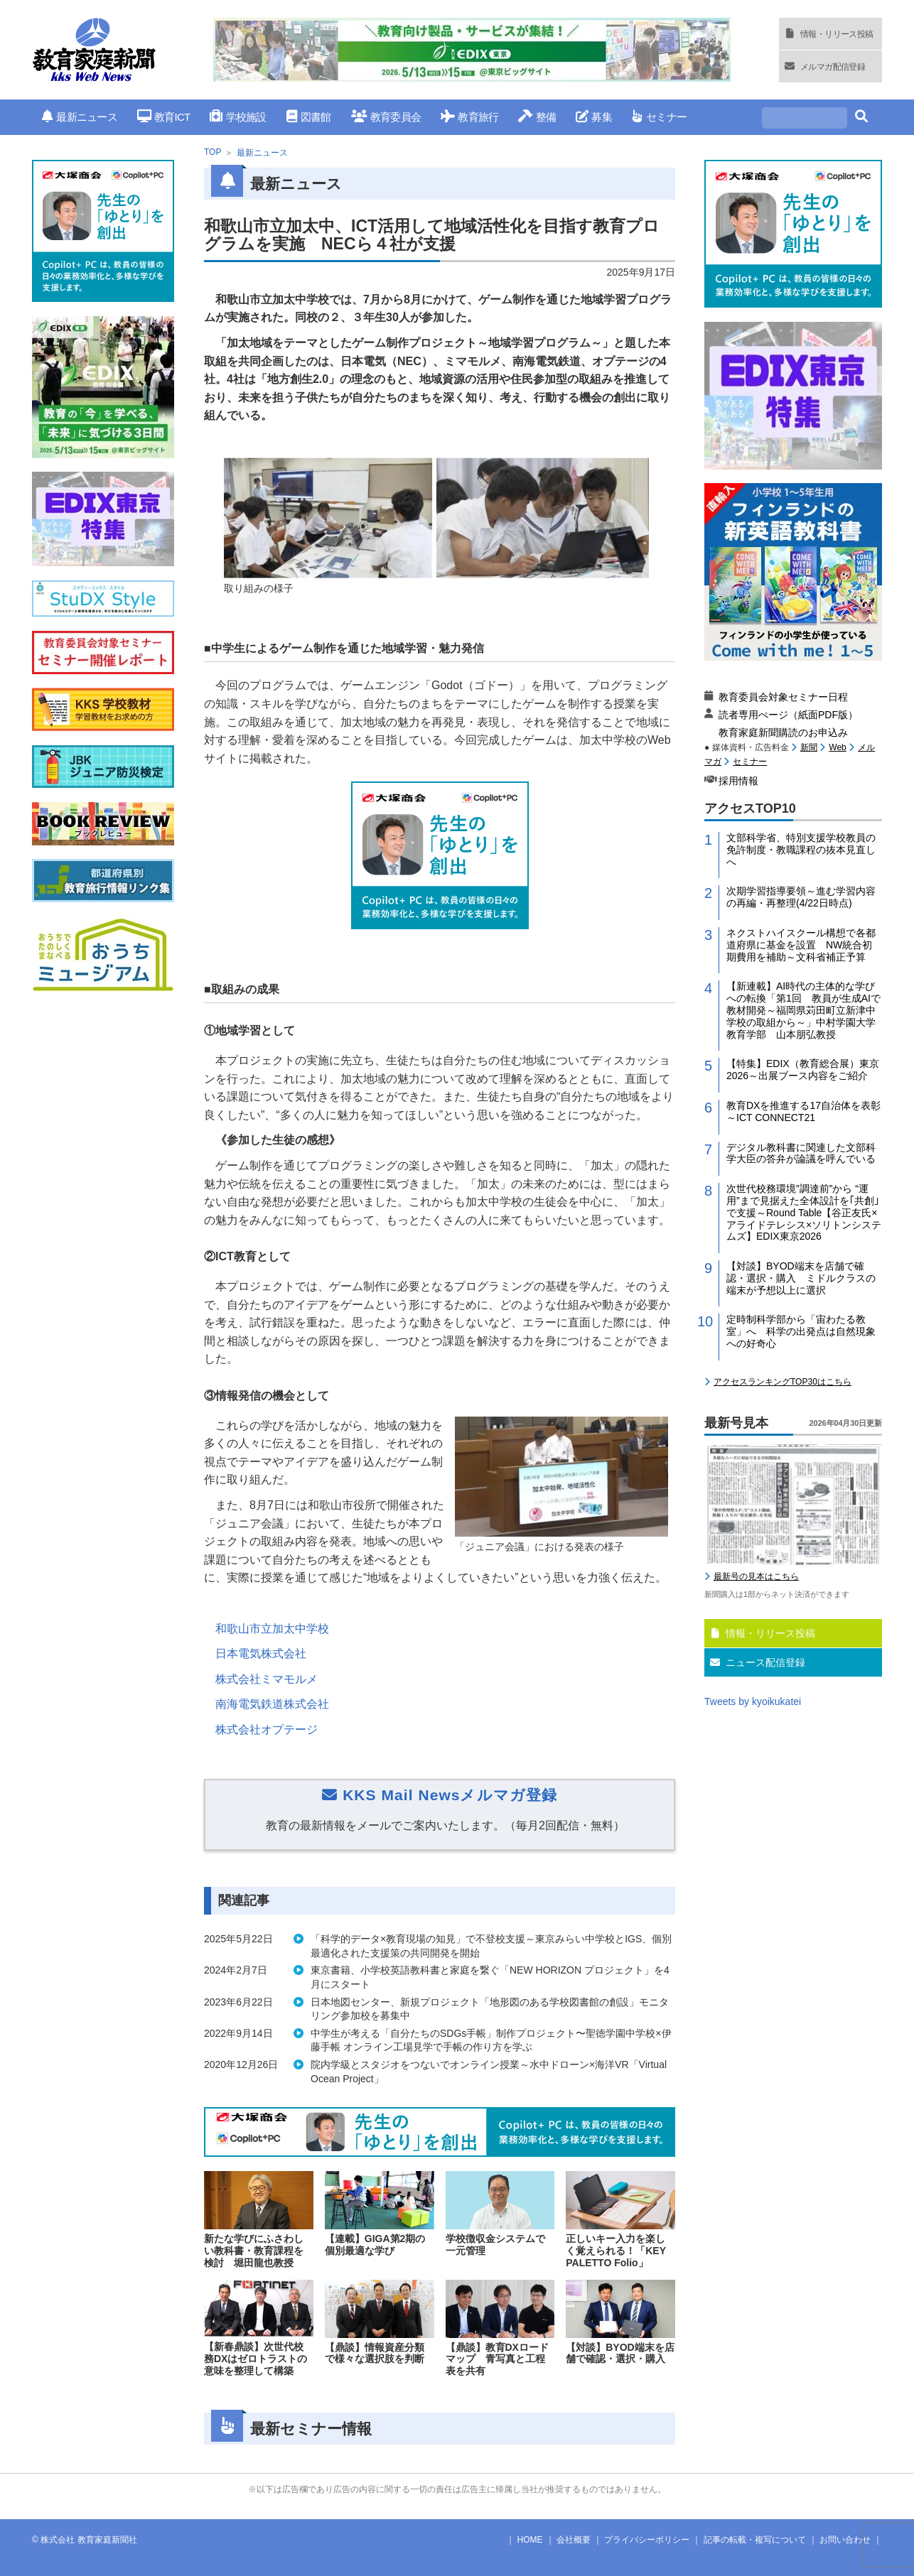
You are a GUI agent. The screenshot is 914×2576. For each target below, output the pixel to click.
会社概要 (574, 2540)
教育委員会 (386, 117)
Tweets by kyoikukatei (752, 1701)
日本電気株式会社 (260, 1653)
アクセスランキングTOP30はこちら (782, 1382)
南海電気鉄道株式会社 (272, 1704)
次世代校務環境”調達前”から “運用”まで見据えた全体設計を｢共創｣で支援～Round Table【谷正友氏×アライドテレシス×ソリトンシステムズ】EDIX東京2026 (803, 1212)
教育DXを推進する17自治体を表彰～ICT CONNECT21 (803, 1111)
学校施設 (238, 117)
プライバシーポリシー (646, 2540)
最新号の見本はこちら (756, 1576)
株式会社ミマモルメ (266, 1679)
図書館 (308, 117)
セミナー (659, 117)
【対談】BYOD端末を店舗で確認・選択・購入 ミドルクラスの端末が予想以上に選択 (801, 1278)
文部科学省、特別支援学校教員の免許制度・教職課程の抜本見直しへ (801, 849)
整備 (537, 117)
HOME (530, 2540)
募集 (594, 117)
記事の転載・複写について (755, 2540)
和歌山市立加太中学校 (272, 1629)
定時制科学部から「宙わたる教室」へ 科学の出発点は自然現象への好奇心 (801, 1331)
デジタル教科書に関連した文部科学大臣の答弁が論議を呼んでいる (801, 1153)
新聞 (808, 747)
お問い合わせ (845, 2540)
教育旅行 (469, 117)
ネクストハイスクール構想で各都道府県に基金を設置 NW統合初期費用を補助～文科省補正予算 (801, 945)
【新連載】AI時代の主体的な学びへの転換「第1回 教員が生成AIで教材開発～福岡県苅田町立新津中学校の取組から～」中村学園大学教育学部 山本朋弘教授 (803, 1009)
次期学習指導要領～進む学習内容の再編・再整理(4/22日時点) (801, 897)
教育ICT (163, 117)
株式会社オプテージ (266, 1729)
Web (837, 747)
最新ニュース (79, 117)
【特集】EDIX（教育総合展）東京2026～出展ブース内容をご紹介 (802, 1069)
